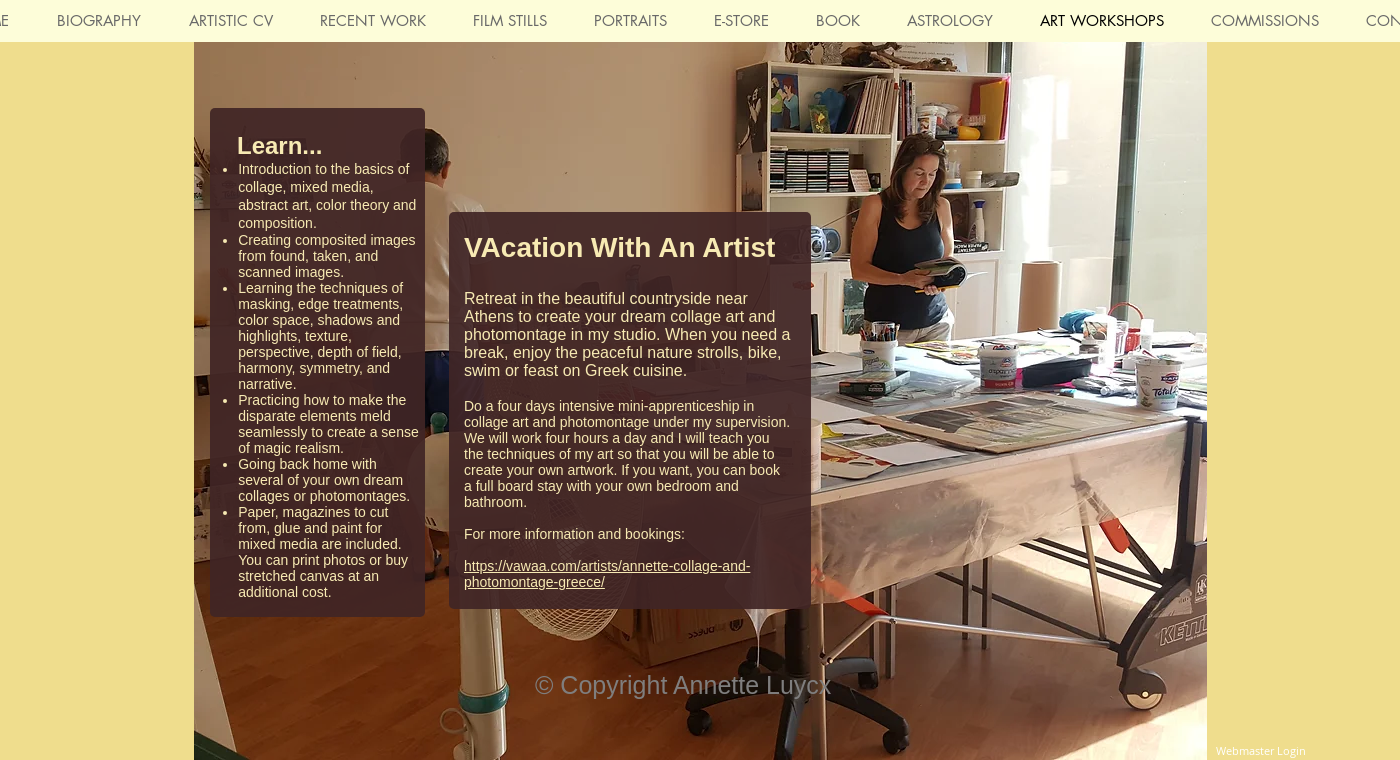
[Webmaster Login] (1261, 751)
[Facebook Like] (1140, 643)
